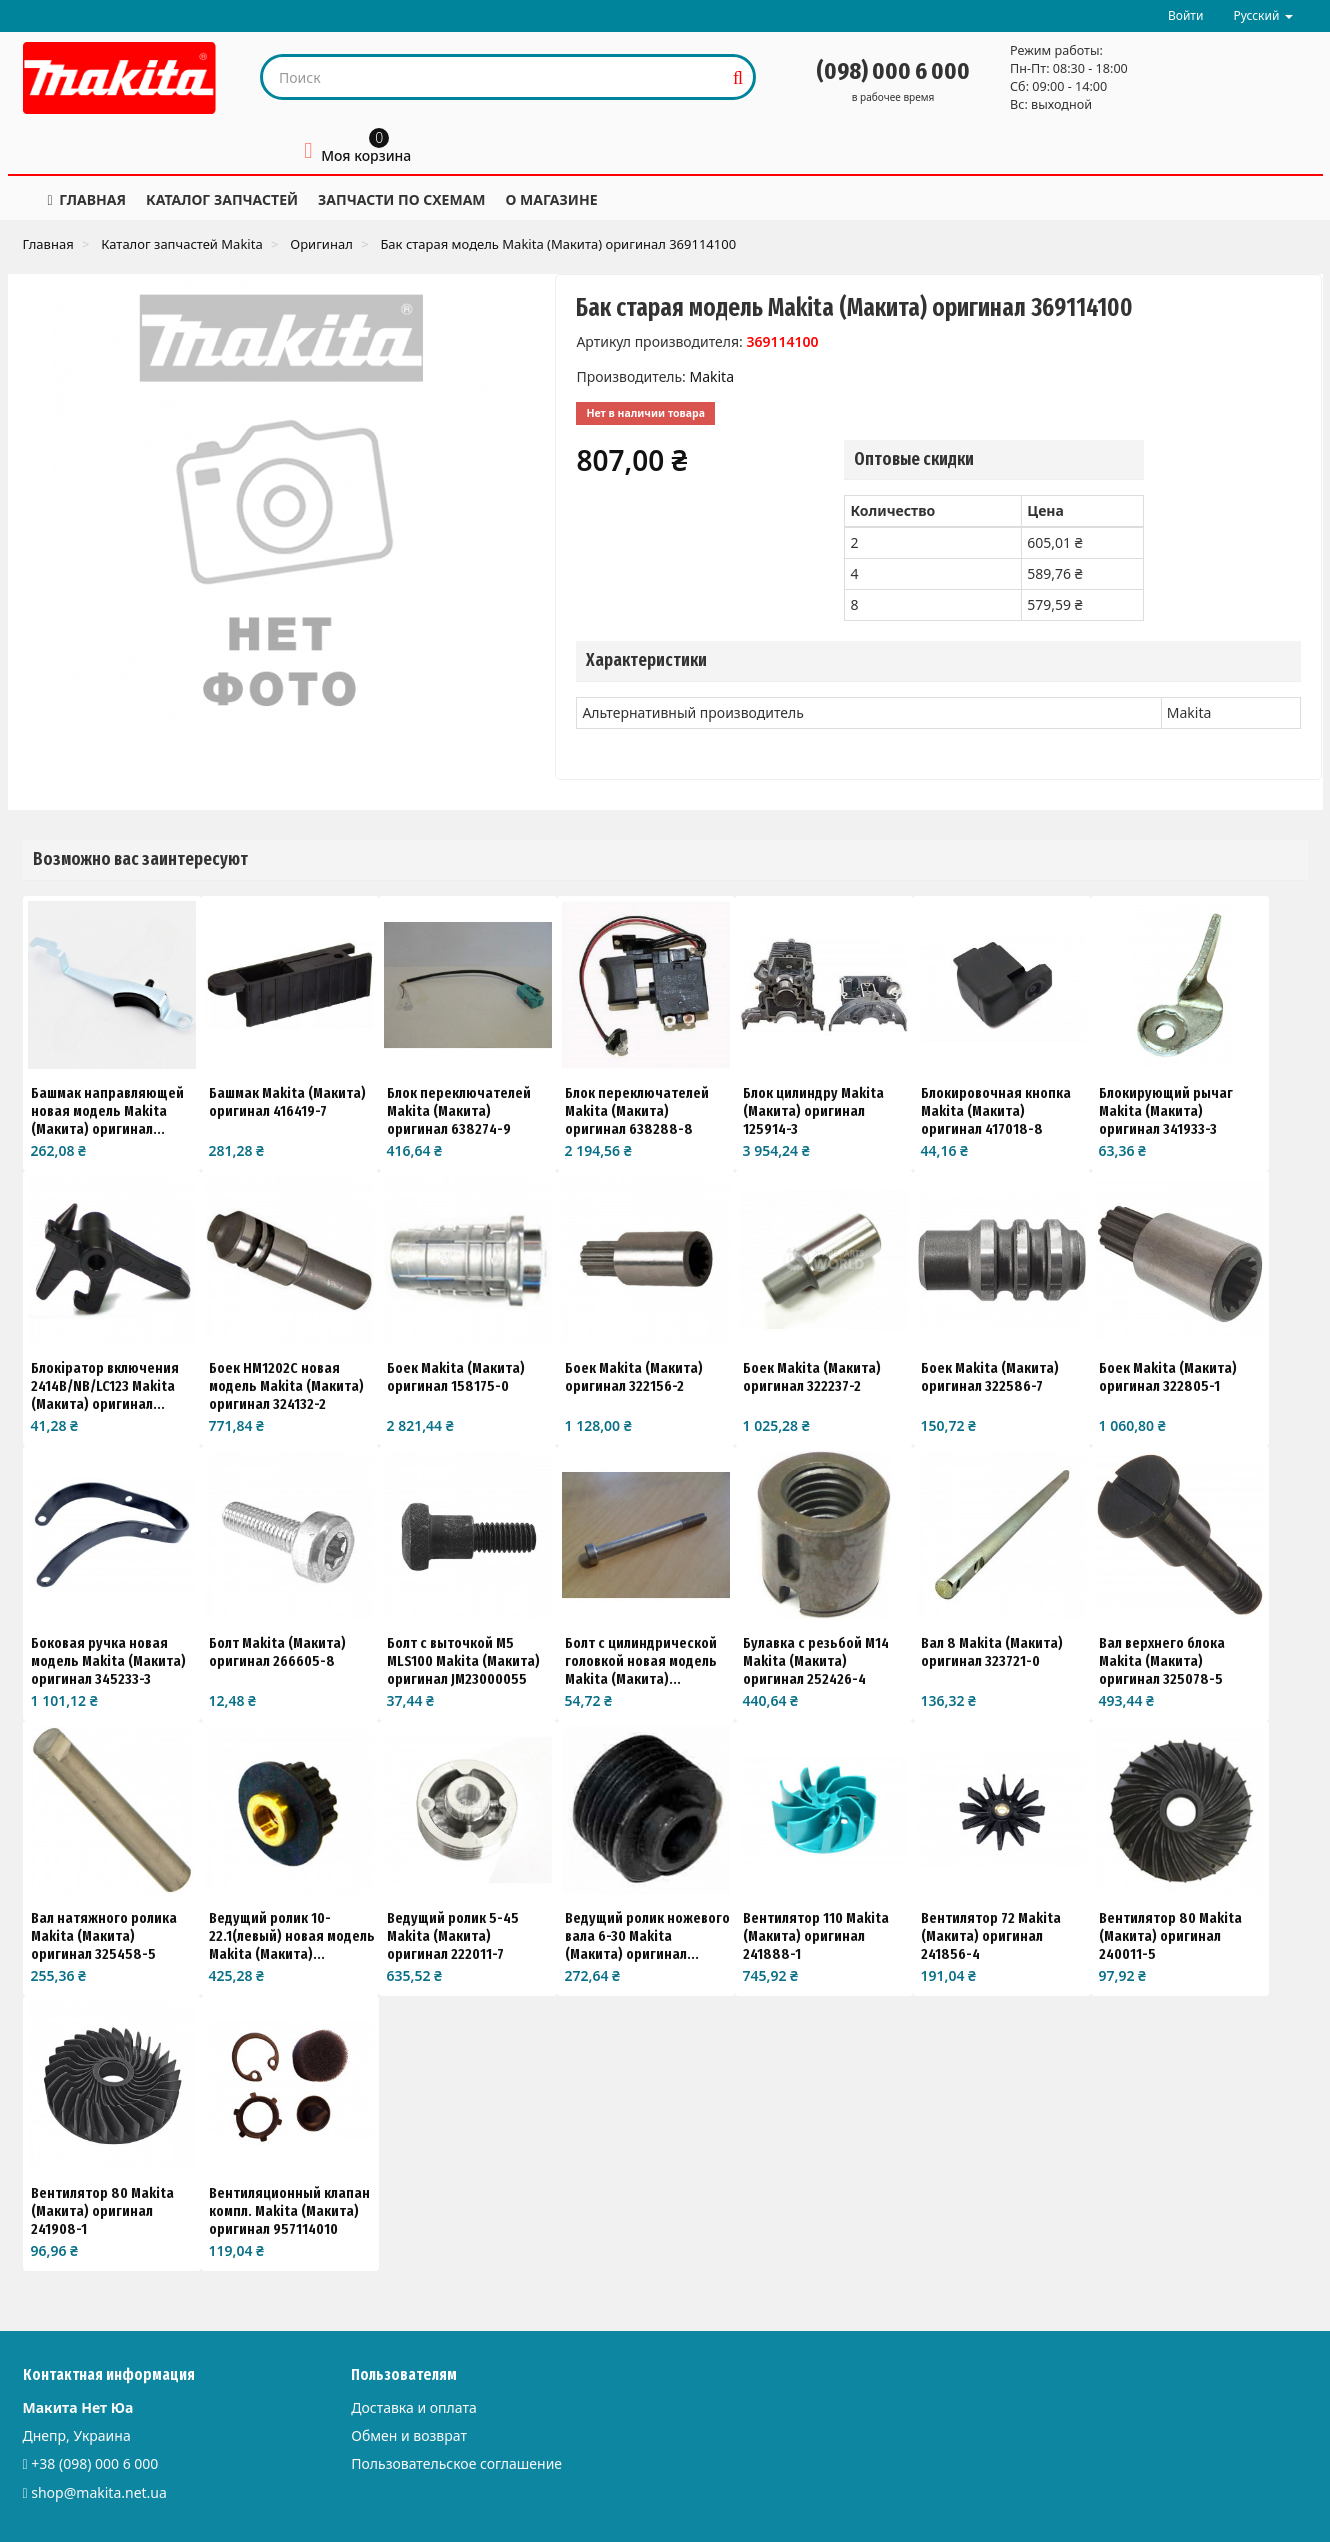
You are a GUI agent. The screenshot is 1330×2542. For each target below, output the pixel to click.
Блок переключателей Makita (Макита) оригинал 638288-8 (637, 1111)
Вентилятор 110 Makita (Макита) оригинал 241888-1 (816, 1936)
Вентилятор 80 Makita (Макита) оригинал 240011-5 (1170, 1936)
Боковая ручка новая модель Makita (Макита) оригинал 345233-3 (108, 1661)
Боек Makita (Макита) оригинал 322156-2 (634, 1377)
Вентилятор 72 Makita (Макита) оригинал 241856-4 (991, 1936)
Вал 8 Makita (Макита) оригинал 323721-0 (992, 1652)
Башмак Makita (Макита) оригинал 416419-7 (287, 1102)
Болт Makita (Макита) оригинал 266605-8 (277, 1652)
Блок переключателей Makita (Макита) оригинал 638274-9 (459, 1111)
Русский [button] (1262, 15)
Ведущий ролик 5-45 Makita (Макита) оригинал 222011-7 (453, 1936)
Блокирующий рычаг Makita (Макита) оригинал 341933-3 (1166, 1111)
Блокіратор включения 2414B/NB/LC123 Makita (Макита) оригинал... (105, 1386)
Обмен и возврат (409, 2435)
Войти (1185, 15)
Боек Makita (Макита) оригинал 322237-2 (812, 1377)
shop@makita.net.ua (99, 2492)
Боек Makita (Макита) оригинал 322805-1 (1168, 1377)
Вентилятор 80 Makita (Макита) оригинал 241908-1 (102, 2211)
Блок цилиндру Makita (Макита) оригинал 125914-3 (813, 1111)
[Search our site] (493, 77)
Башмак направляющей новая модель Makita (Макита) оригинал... (107, 1111)
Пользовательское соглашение (456, 2463)
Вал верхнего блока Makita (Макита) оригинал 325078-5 (1162, 1661)
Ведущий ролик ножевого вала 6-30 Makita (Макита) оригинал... (647, 1936)
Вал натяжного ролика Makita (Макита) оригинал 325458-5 (104, 1936)
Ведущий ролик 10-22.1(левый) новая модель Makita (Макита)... (292, 1936)
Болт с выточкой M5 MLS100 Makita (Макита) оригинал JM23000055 (463, 1661)
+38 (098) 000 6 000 (94, 2463)
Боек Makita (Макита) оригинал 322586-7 (990, 1377)
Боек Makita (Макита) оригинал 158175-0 (456, 1377)
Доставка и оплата (413, 2407)
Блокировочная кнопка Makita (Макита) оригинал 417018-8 (996, 1111)
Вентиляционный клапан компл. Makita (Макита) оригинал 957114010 (289, 2211)
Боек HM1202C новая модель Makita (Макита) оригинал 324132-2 (286, 1386)
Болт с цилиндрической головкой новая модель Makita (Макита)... (641, 1661)
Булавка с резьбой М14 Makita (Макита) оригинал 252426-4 (816, 1661)
